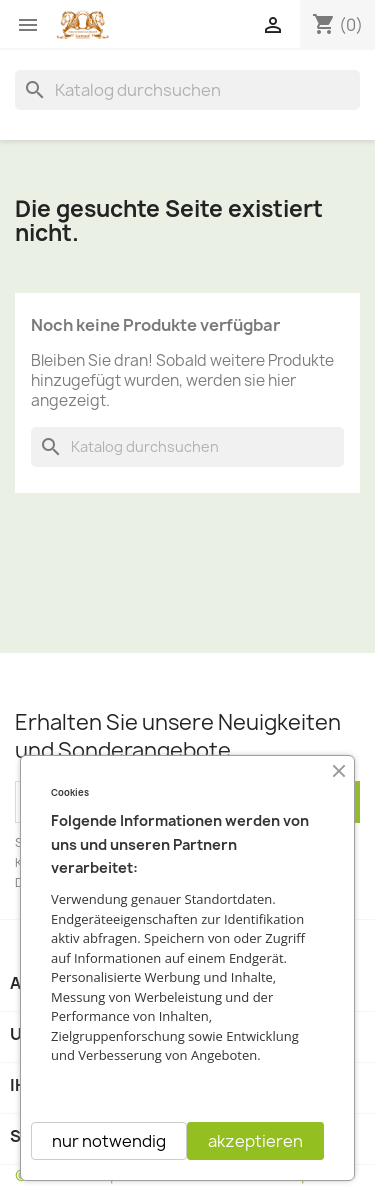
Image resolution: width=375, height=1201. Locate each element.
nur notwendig (109, 1141)
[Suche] (187, 90)
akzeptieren (255, 1141)
